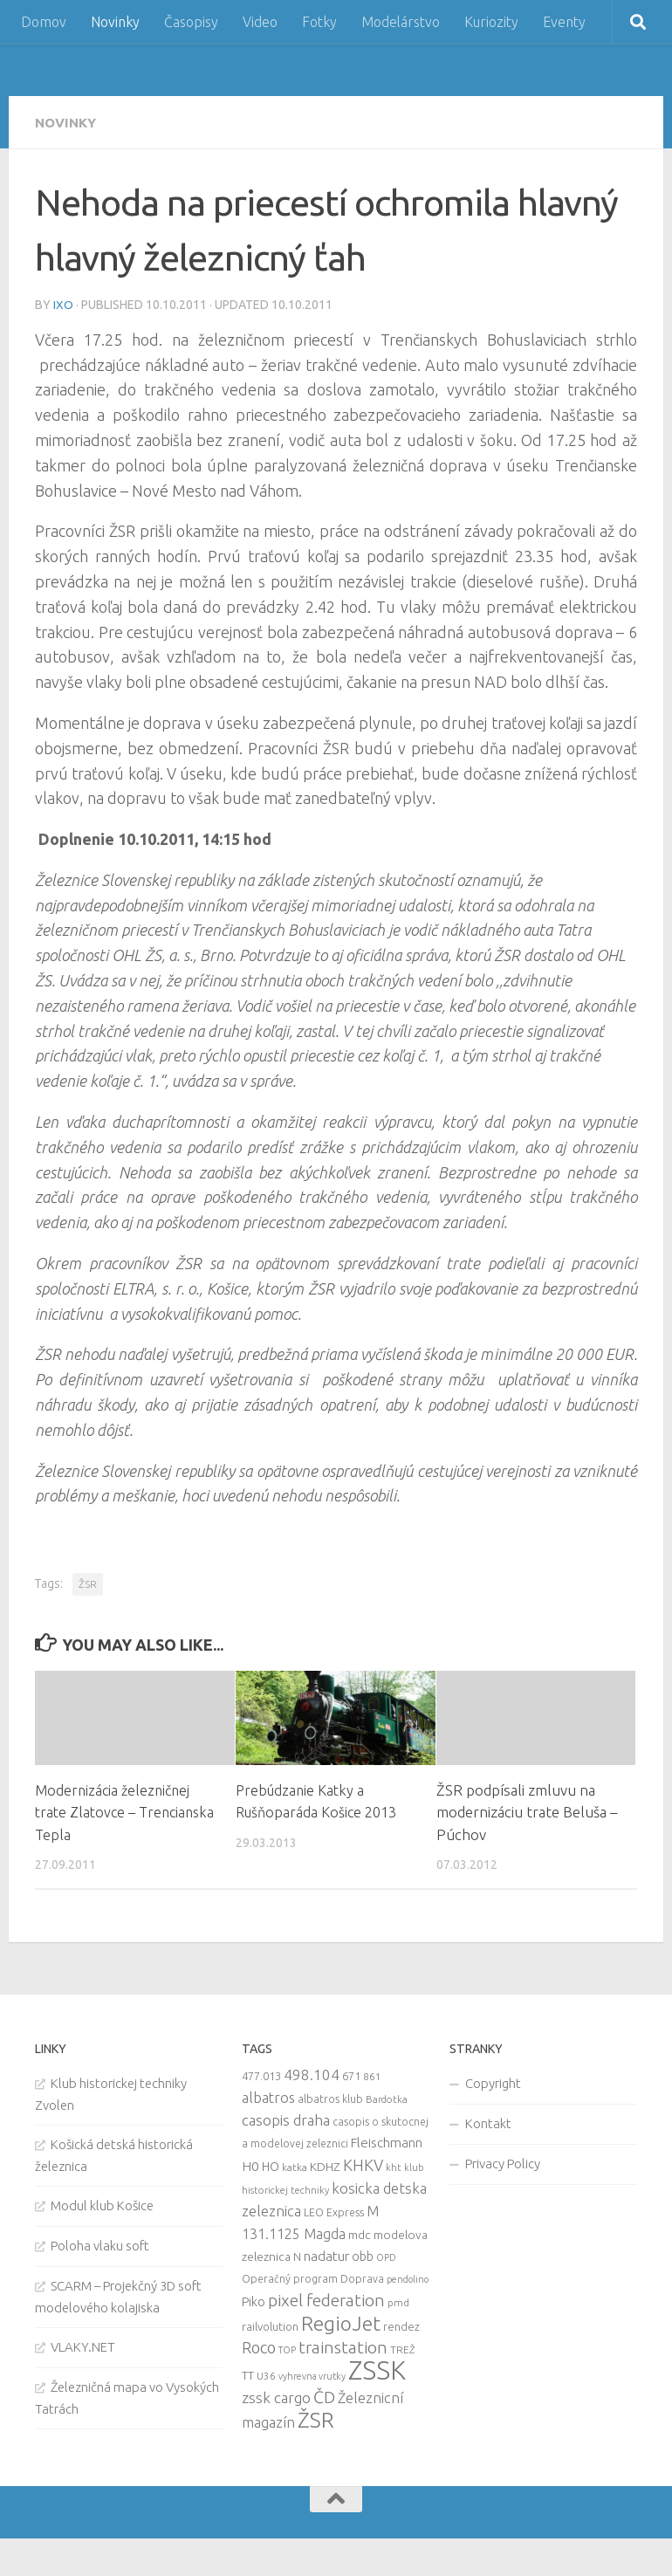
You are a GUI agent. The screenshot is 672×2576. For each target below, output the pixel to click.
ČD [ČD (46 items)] (324, 2396)
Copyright (493, 2082)
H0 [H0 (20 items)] (250, 2165)
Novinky (115, 22)
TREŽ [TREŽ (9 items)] (402, 2348)
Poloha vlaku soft (100, 2244)
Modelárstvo (400, 22)
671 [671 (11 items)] (351, 2075)
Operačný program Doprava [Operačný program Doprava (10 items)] (313, 2278)
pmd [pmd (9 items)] (398, 2301)
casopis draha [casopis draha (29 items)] (286, 2119)
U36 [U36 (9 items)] (266, 2374)
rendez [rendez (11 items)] (401, 2325)
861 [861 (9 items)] (372, 2075)
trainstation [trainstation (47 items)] (342, 2346)
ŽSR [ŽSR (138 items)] (316, 2419)
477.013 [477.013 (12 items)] (261, 2075)
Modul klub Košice (102, 2204)
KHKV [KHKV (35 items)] (363, 2164)
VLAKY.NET (83, 2346)
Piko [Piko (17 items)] (253, 2300)
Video (260, 22)
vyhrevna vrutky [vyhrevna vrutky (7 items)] (312, 2375)
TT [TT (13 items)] (248, 2374)
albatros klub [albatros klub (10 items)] (330, 2098)
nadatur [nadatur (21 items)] (326, 2255)
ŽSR (88, 1583)
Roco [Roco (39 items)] (259, 2347)
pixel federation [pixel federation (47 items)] (326, 2299)
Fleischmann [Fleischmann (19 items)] (386, 2141)
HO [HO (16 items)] (270, 2166)
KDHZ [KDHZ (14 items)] (325, 2166)
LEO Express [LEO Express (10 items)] (334, 2211)
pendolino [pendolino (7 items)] (408, 2278)
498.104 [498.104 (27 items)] (311, 2073)
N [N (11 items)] (297, 2256)
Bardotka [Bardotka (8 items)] (387, 2098)
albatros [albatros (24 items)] (268, 2097)
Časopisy (191, 22)
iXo (63, 304)
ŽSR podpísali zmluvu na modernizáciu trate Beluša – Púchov (526, 1811)
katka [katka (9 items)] (294, 2166)
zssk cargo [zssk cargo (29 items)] (276, 2396)
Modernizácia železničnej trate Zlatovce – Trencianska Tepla (115, 1811)
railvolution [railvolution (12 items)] (270, 2325)
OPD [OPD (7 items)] (386, 2256)
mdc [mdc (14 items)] (359, 2234)
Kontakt (488, 2122)
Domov (43, 22)
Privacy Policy (502, 2162)
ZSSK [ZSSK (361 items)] (377, 2369)
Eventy (564, 22)
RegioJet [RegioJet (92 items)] (341, 2322)
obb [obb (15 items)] (363, 2256)
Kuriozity (491, 22)
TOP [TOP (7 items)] (287, 2349)
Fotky (319, 22)
